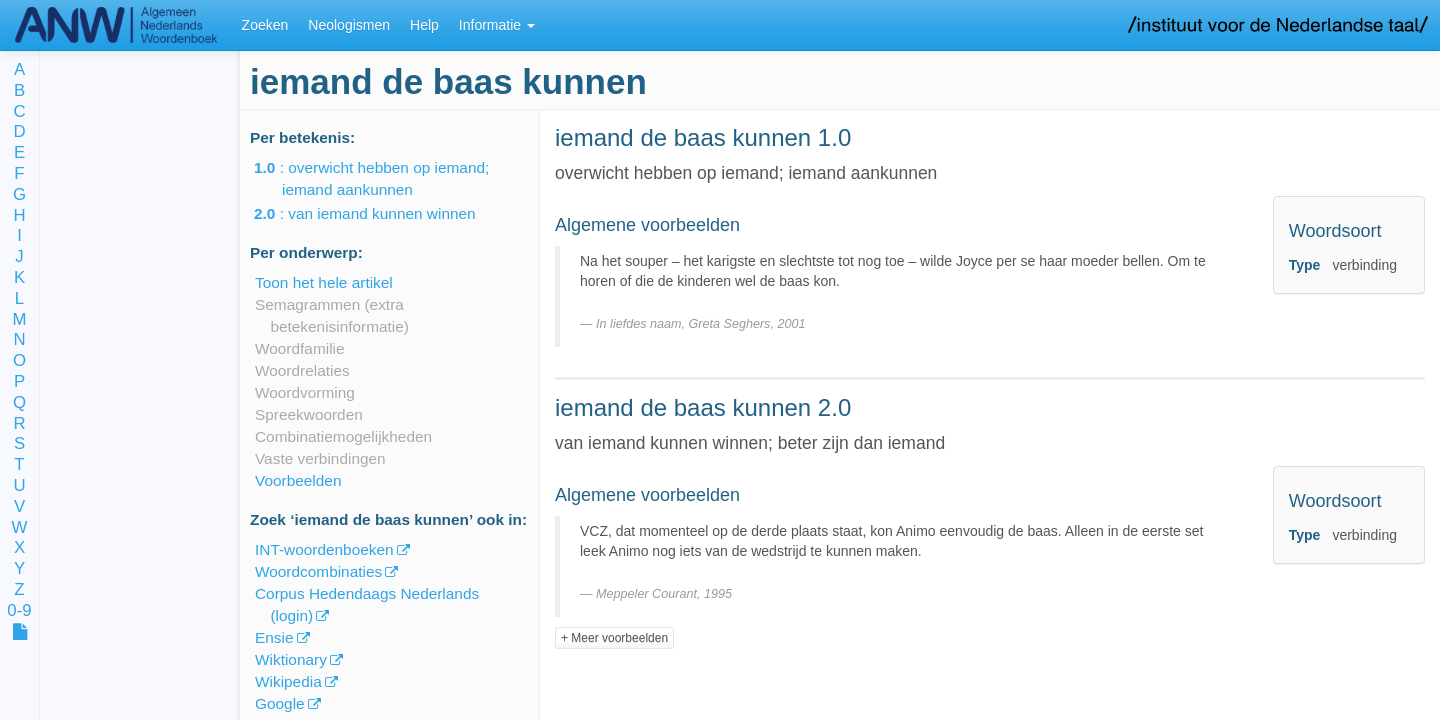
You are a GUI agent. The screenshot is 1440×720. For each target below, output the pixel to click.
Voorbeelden (298, 480)
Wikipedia (288, 681)
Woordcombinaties (318, 571)
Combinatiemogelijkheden (343, 436)
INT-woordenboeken (324, 549)
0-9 (19, 611)
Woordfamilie (300, 348)
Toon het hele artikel (324, 282)
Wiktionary (291, 659)
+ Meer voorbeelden (614, 638)
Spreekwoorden (309, 414)
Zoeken (265, 25)
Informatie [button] (497, 25)
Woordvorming (305, 392)
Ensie (274, 637)
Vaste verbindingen (320, 458)
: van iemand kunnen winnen (379, 213)
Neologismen (349, 25)
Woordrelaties (302, 370)
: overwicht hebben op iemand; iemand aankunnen (385, 178)
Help (424, 25)
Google (280, 703)
